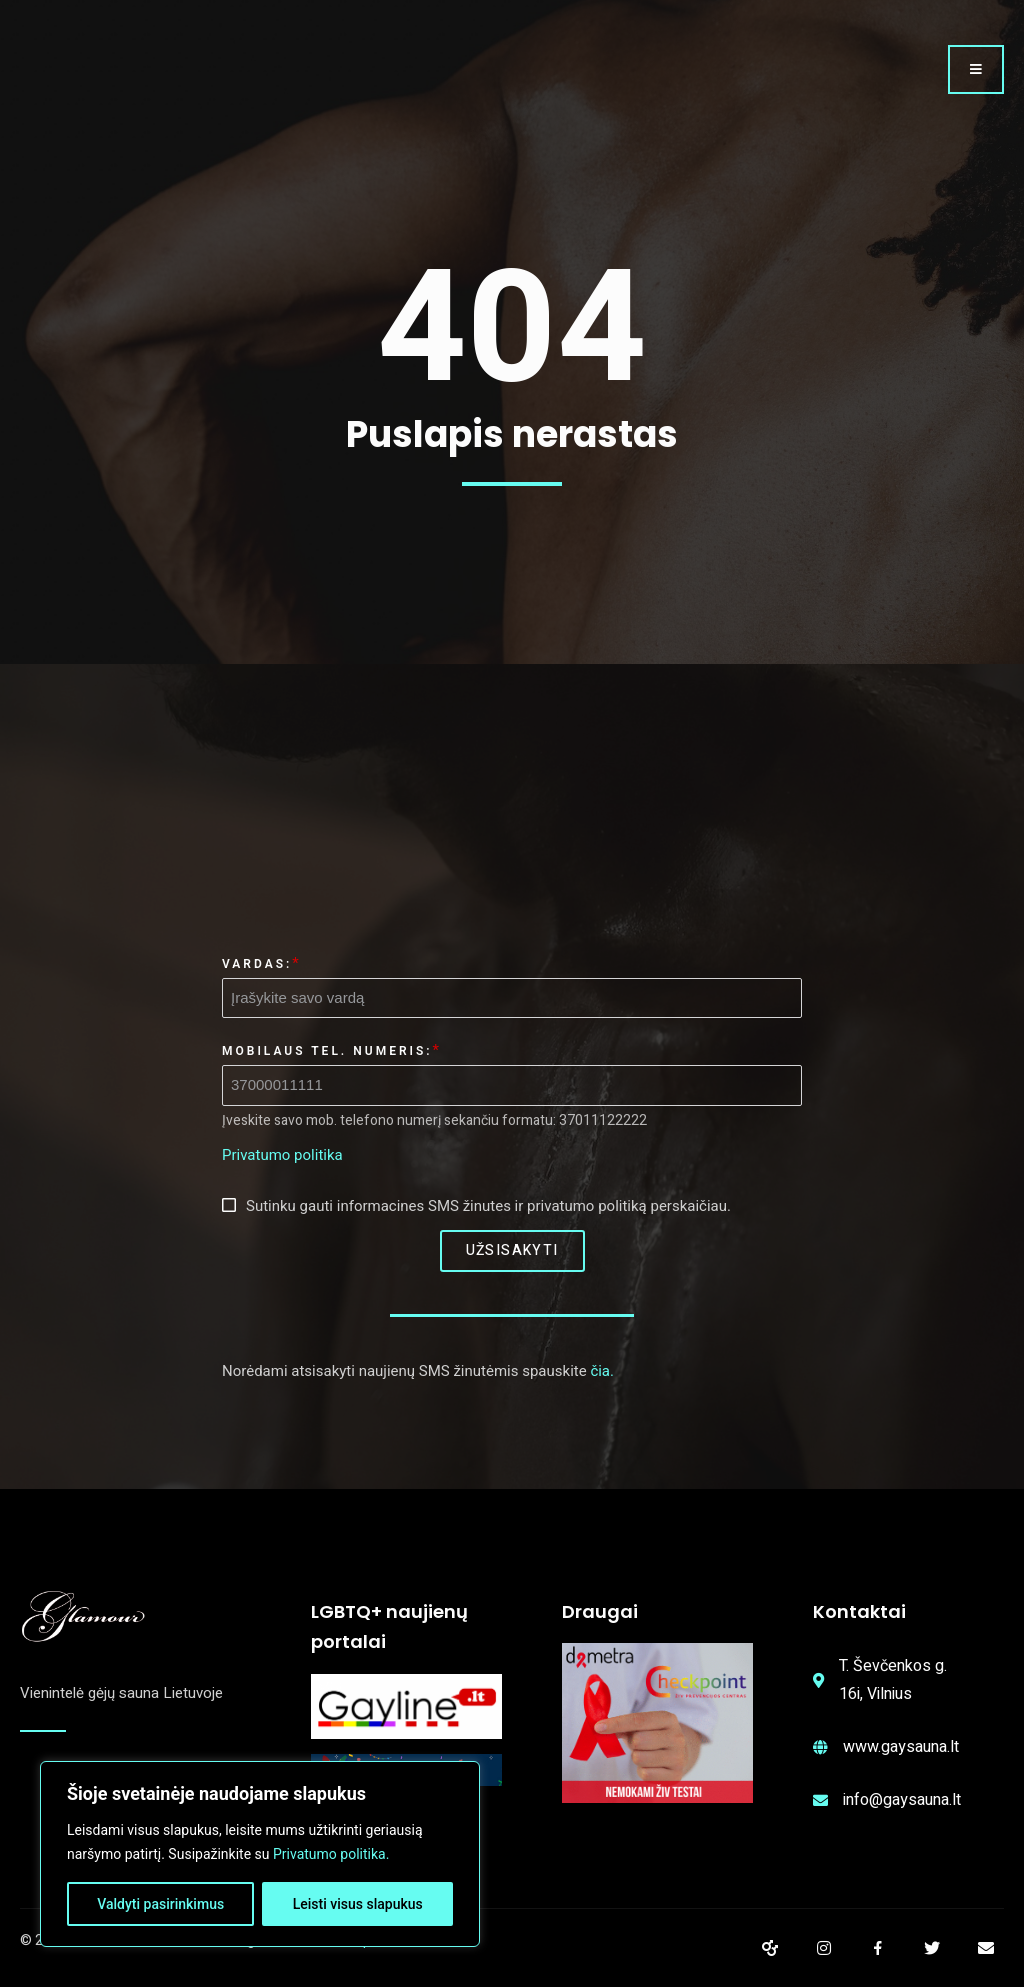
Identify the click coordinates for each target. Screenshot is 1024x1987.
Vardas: (257, 964)
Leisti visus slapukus (358, 1904)
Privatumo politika (282, 1155)
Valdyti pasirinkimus (160, 1904)
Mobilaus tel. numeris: (327, 1051)
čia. (602, 1371)
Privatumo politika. (331, 1854)
